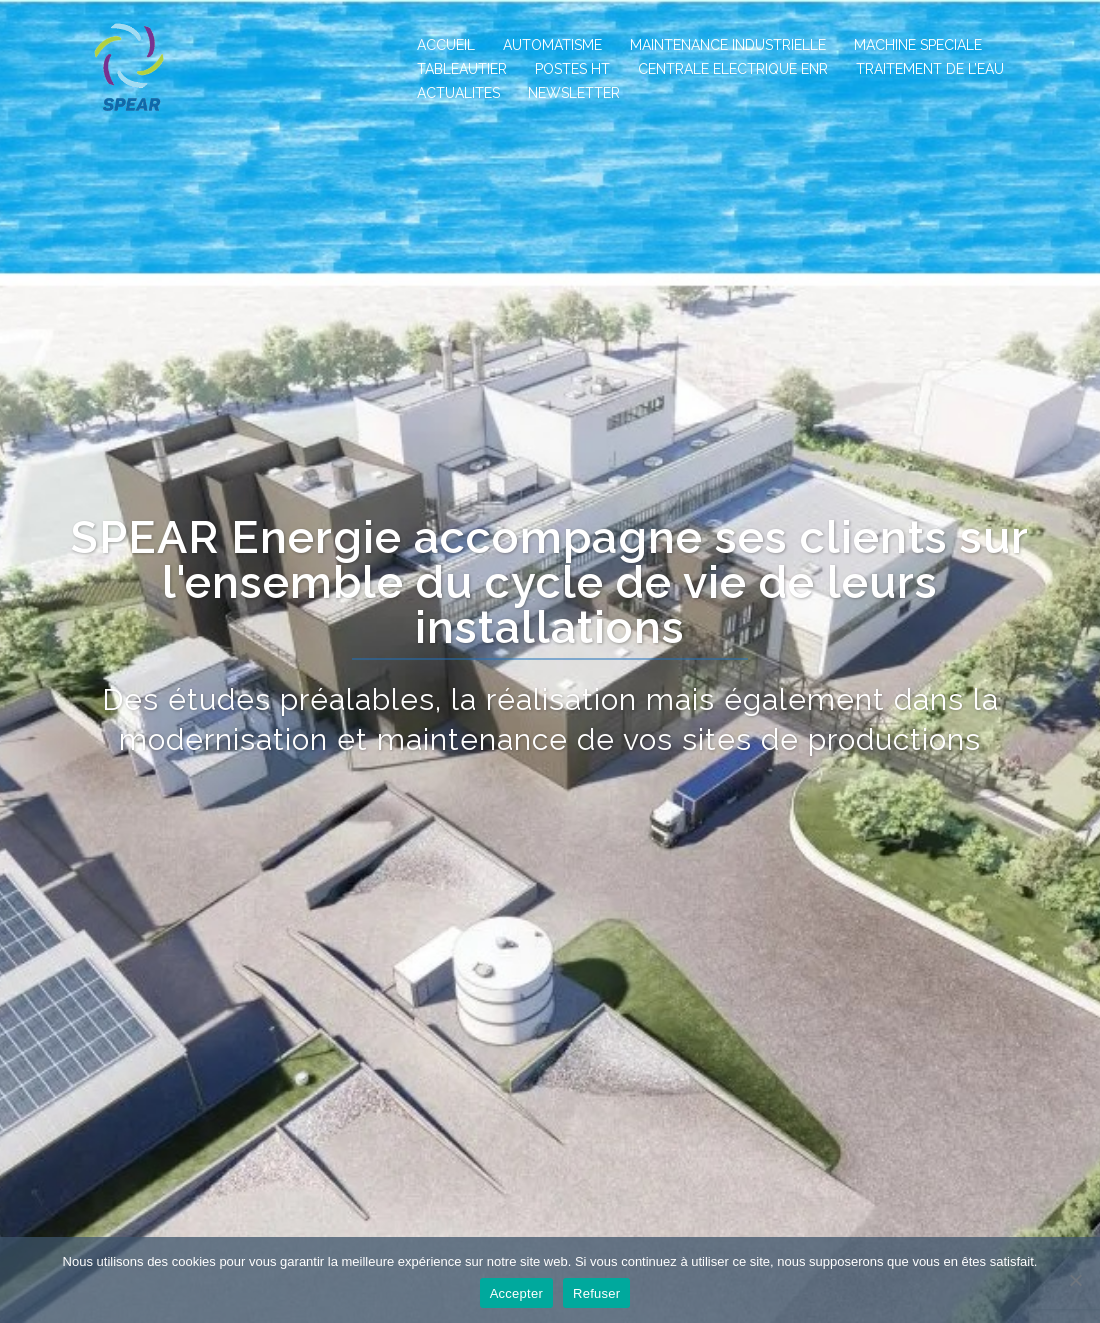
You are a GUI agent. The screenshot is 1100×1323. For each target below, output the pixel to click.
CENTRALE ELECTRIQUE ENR (733, 69)
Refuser (596, 1293)
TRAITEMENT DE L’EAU (930, 69)
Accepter (516, 1293)
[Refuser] (1075, 1280)
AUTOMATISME (552, 45)
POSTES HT (572, 69)
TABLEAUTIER (462, 69)
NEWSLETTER (574, 93)
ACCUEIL (446, 45)
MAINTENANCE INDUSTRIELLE (728, 45)
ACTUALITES (458, 93)
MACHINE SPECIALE (918, 45)
